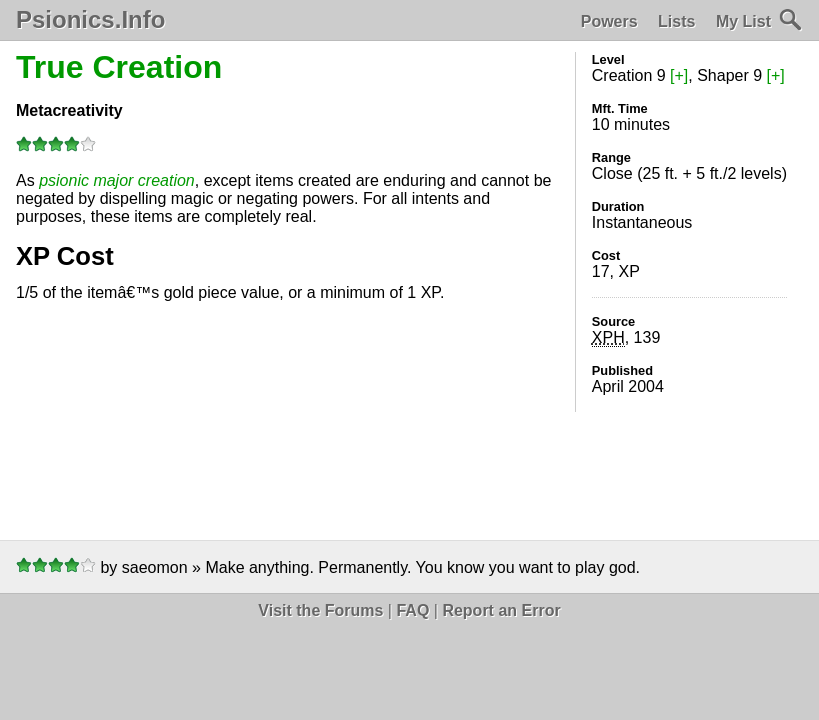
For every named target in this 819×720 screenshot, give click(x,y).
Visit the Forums (320, 610)
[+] (679, 75)
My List (743, 21)
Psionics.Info (90, 20)
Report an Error (501, 610)
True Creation (119, 67)
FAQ (412, 610)
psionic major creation (117, 180)
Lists (676, 21)
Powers (609, 21)
